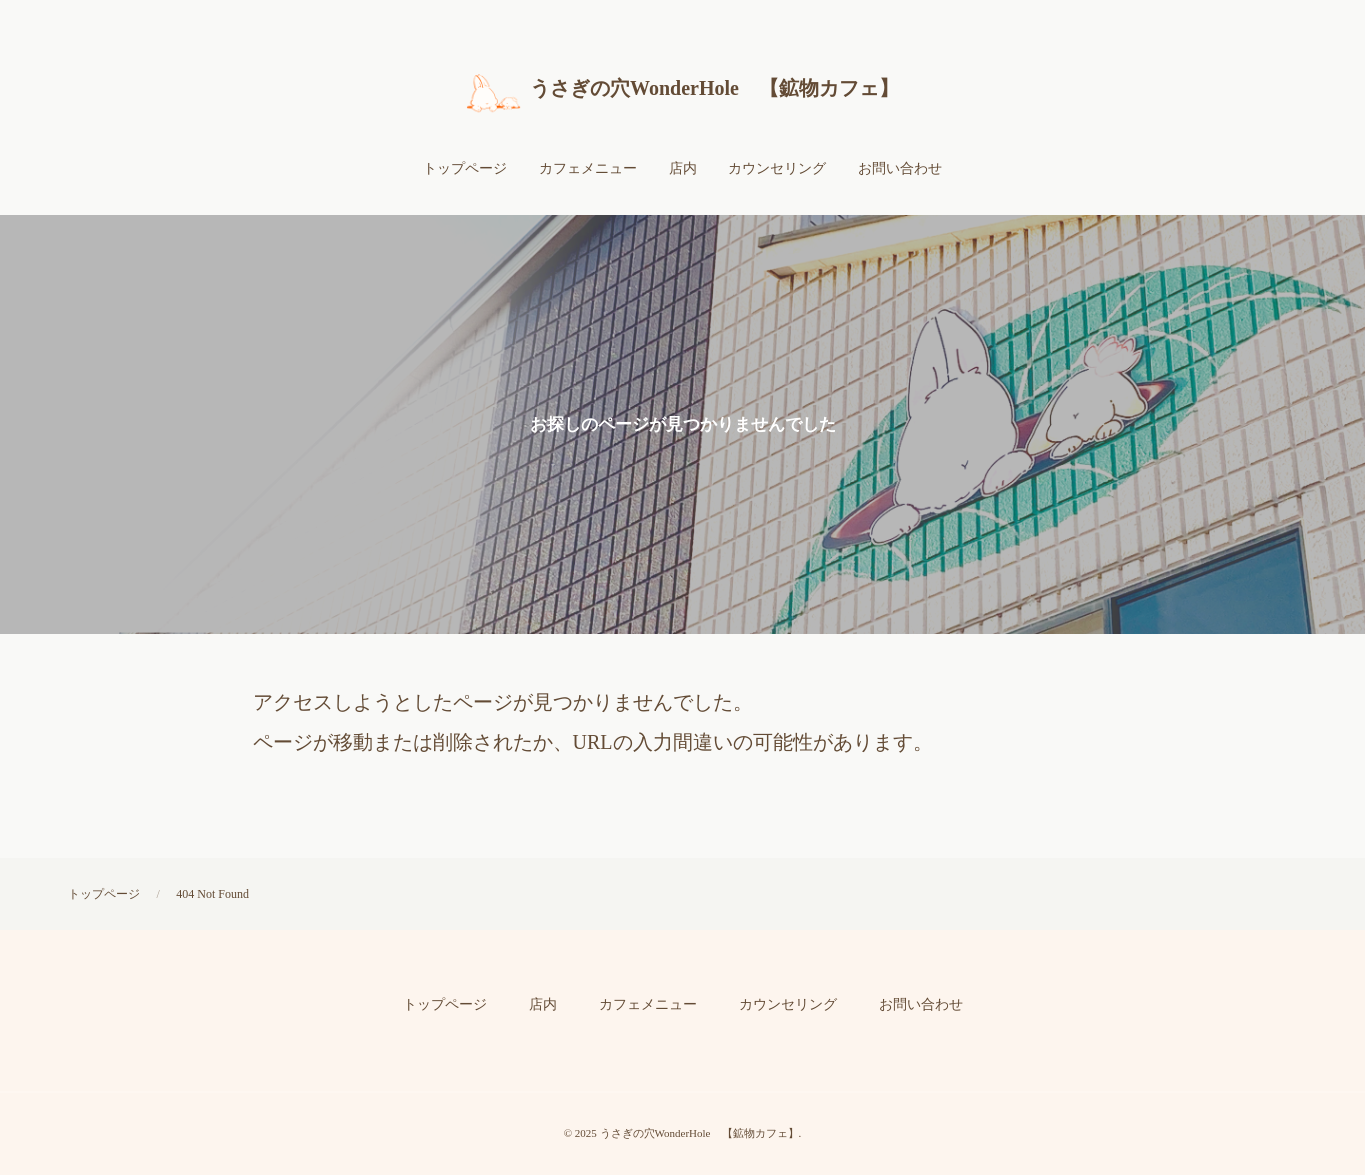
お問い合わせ (921, 1004)
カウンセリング (788, 1004)
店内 (543, 1004)
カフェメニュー (648, 1004)
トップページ (104, 894)
